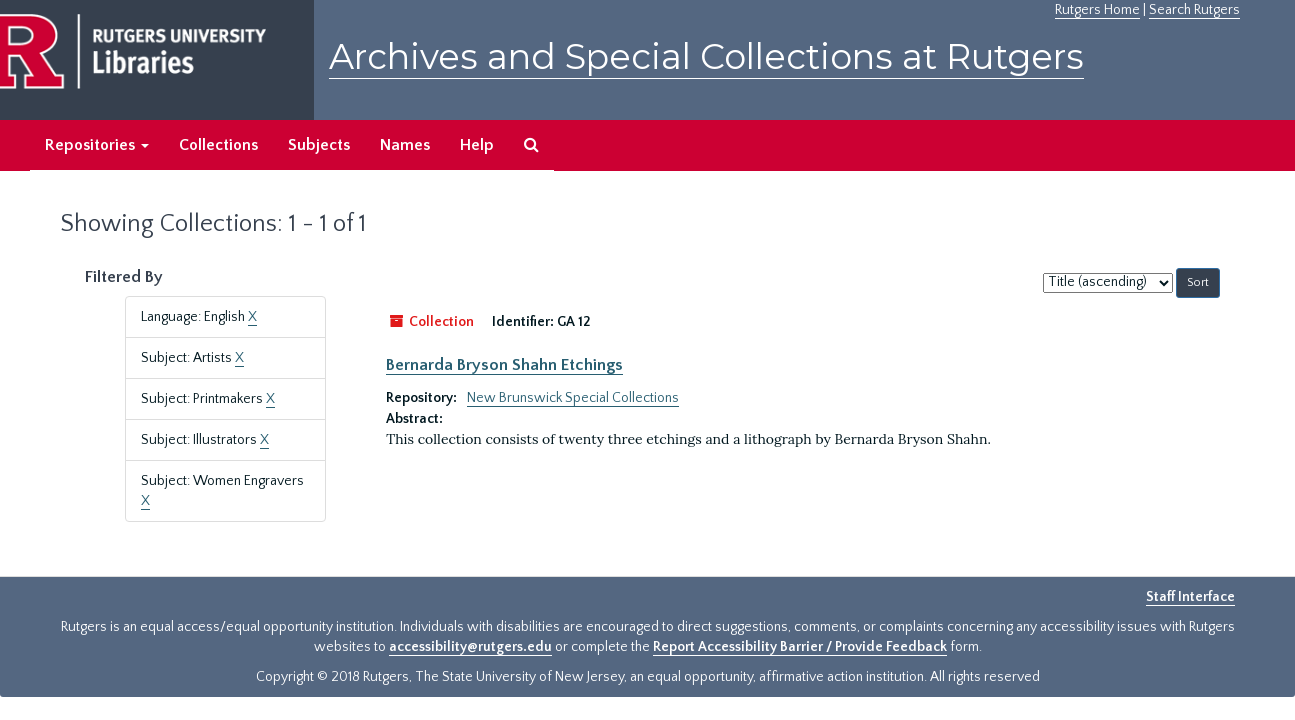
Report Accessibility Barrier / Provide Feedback (800, 647)
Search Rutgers (1194, 10)
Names (405, 145)
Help (477, 145)
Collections (218, 145)
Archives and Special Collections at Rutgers (706, 56)
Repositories (97, 145)
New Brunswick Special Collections (573, 398)
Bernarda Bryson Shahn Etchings (504, 365)
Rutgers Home (1097, 10)
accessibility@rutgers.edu (470, 647)
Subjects (319, 145)
